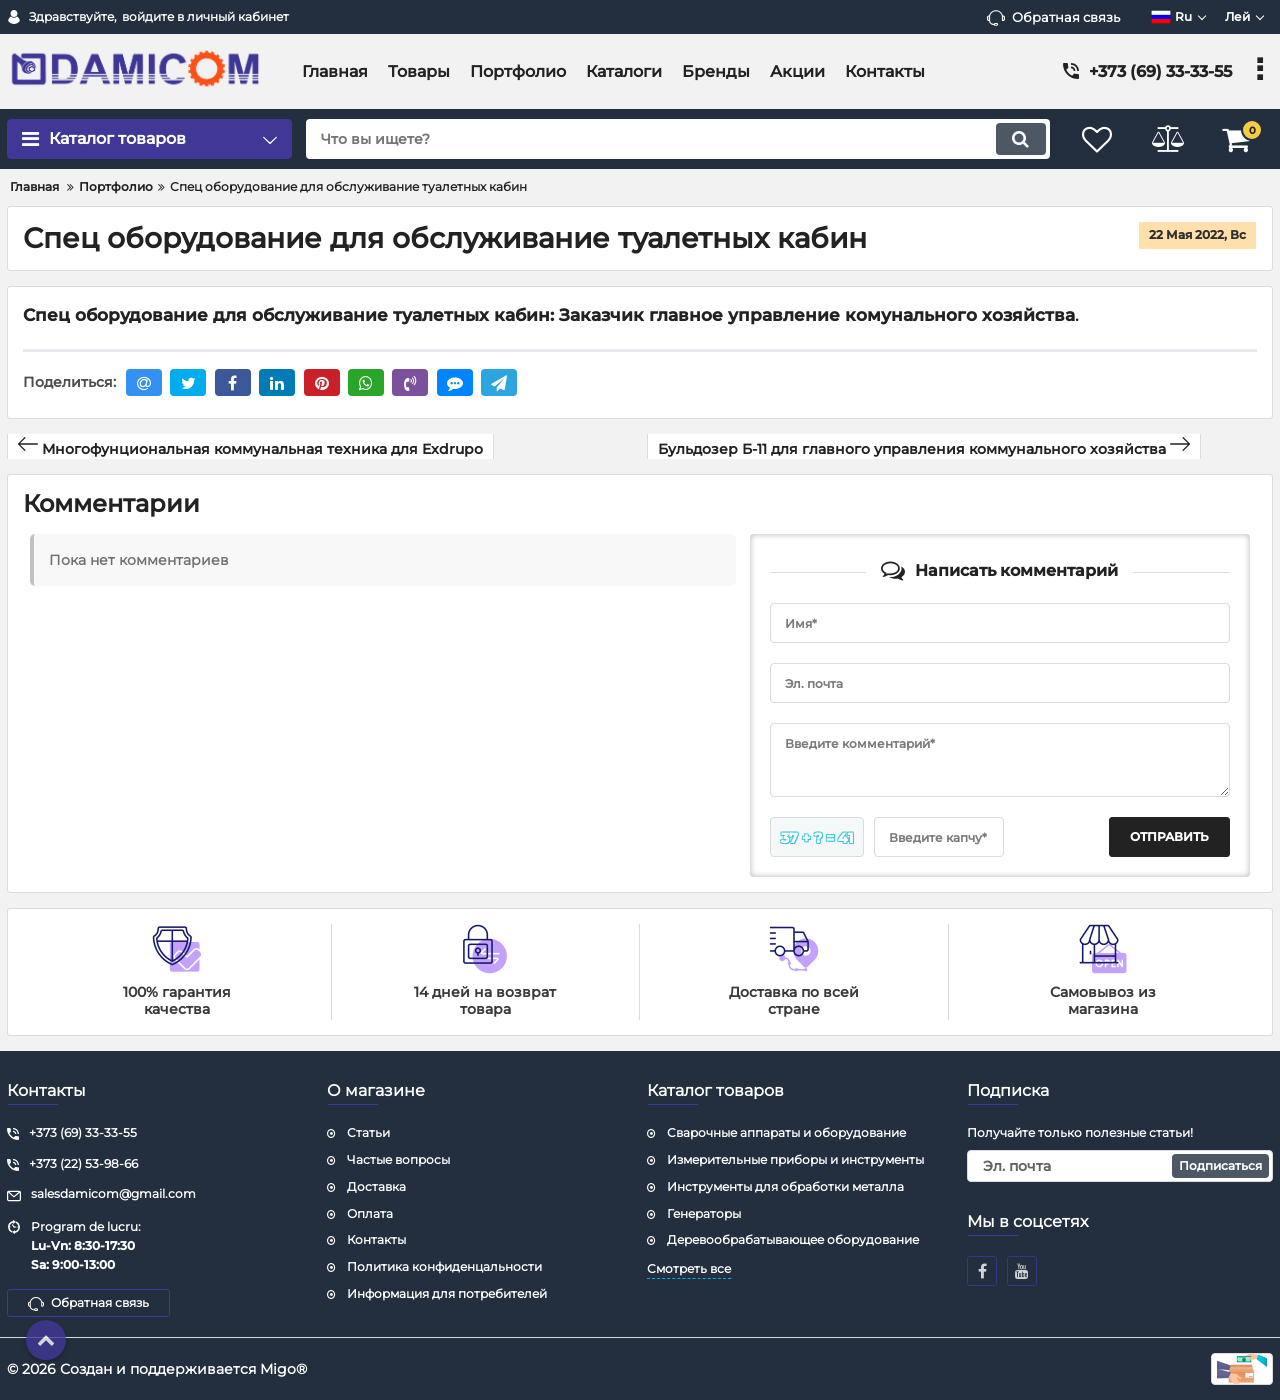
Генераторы (704, 1213)
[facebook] (982, 1271)
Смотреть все (689, 1268)
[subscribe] (1120, 1166)
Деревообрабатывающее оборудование (793, 1239)
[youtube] (1022, 1271)
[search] (677, 139)
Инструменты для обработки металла (785, 1186)
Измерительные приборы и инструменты (795, 1159)
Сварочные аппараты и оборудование (786, 1132)
